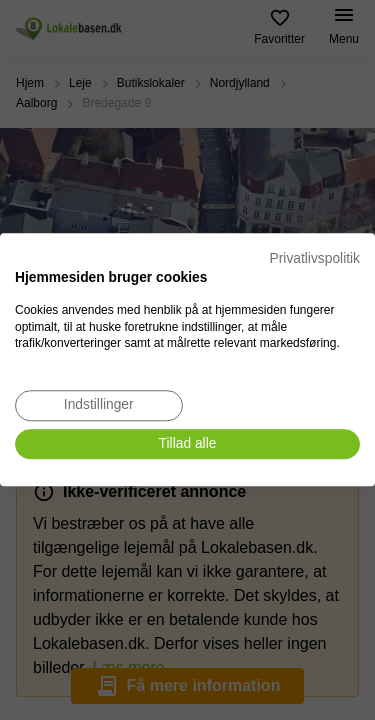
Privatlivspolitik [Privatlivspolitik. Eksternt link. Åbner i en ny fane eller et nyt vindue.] (315, 258)
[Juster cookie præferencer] (99, 405)
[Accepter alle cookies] (187, 444)
